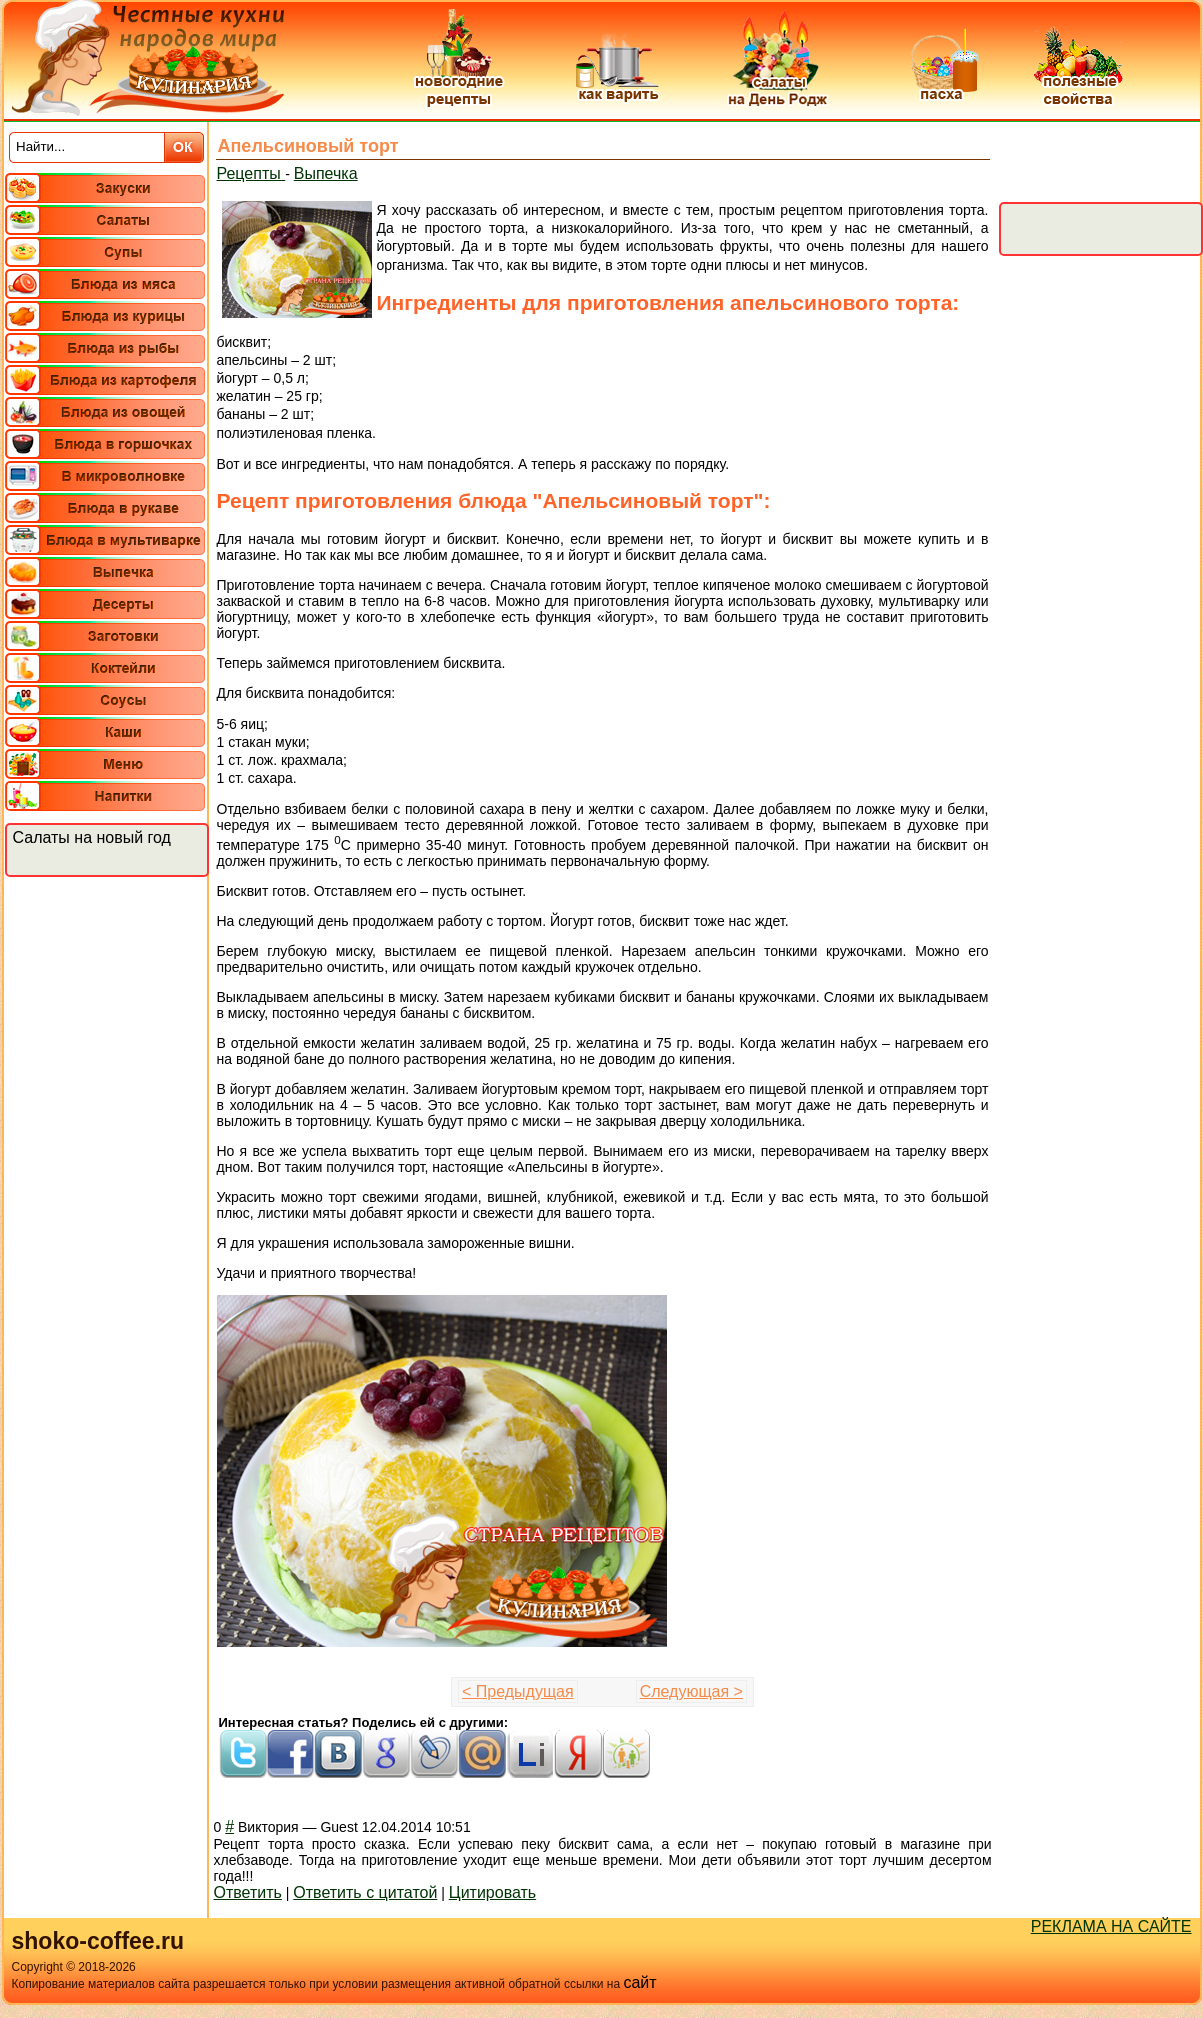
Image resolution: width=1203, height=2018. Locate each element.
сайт (639, 1982)
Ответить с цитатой (365, 1892)
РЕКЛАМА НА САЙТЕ (1111, 1926)
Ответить (248, 1892)
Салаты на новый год (92, 837)
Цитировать (492, 1892)
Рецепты (251, 173)
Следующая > (691, 1691)
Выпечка (326, 173)
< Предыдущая (518, 1691)
